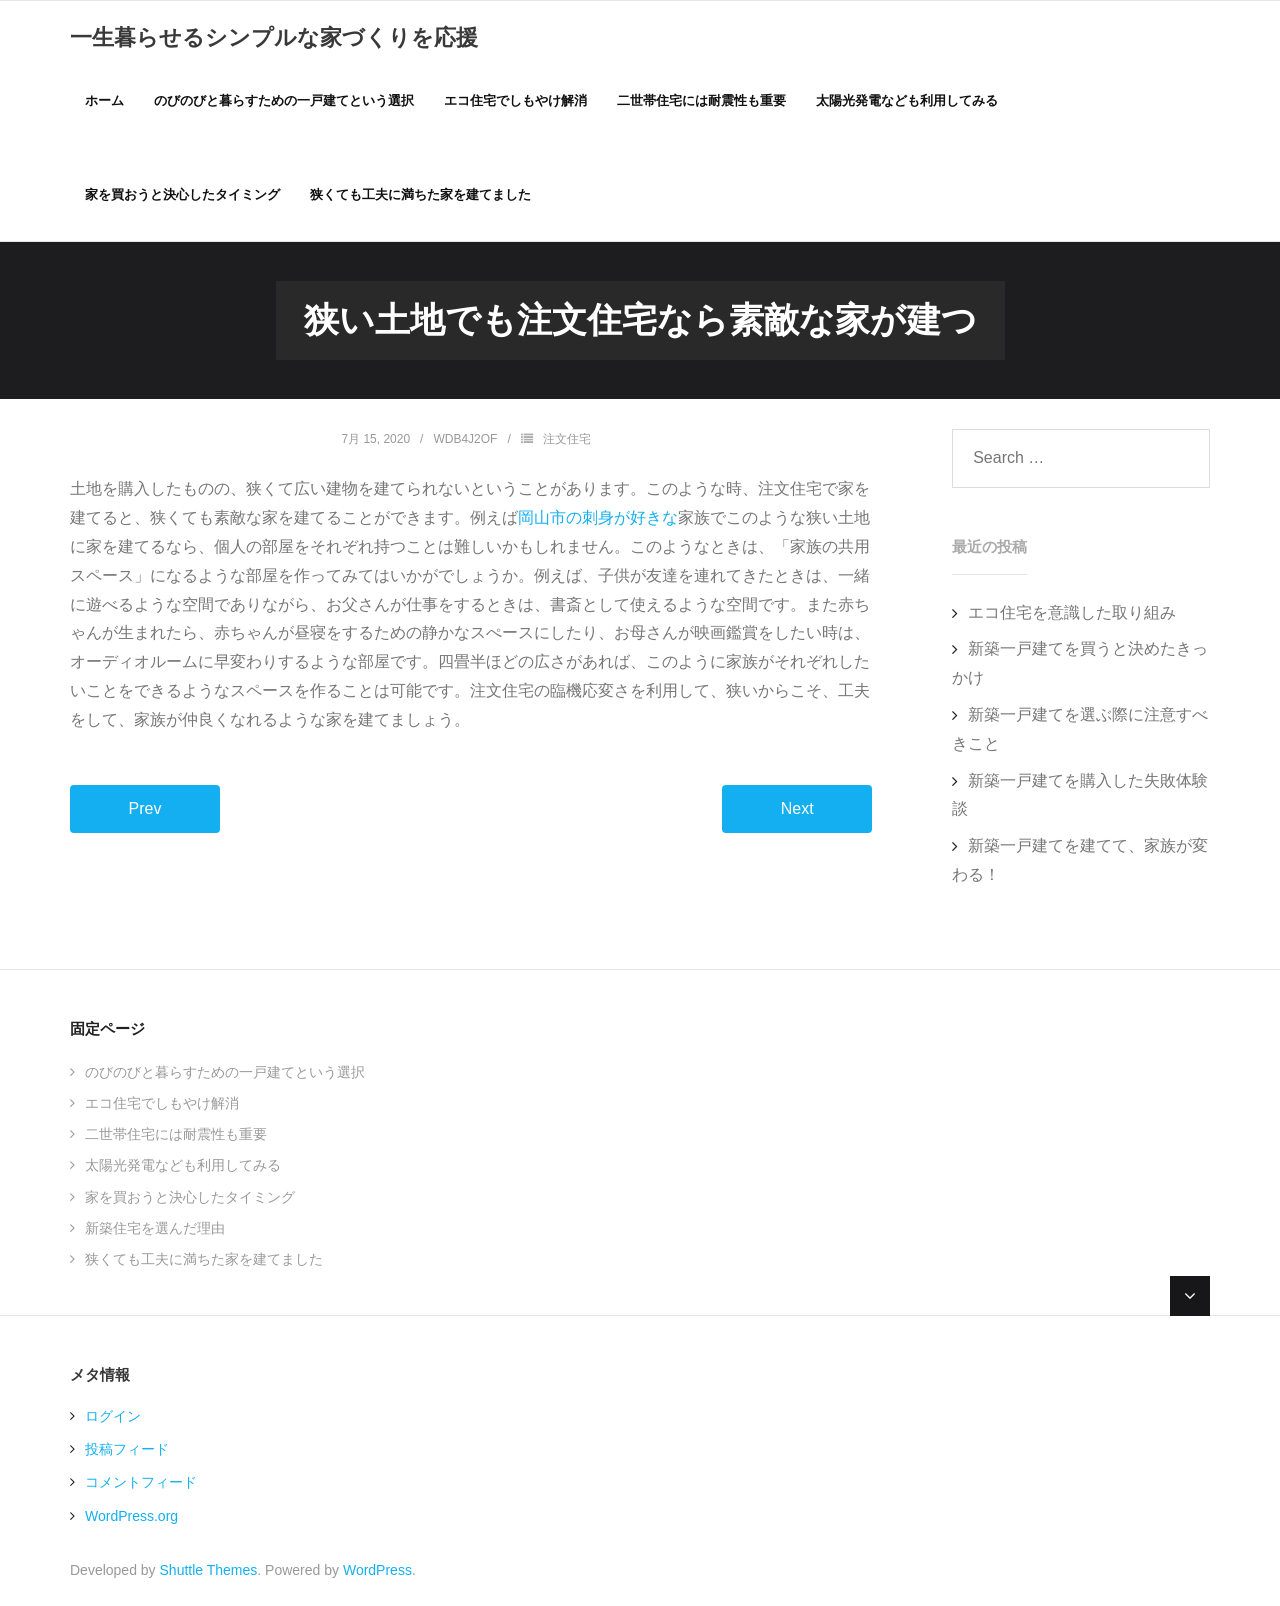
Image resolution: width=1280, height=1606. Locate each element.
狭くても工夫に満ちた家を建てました (204, 1261)
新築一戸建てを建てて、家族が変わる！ (1080, 863)
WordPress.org (131, 1518)
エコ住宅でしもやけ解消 (162, 1106)
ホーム (104, 101)
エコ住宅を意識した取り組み (1072, 614)
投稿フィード (127, 1452)
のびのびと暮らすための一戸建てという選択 (225, 1074)
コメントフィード (141, 1485)
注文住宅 (567, 441)
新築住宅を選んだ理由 (155, 1230)
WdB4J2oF (465, 441)
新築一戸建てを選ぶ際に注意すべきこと (1080, 732)
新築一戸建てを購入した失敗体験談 (1080, 797)
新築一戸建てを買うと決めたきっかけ (1080, 666)
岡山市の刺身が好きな (598, 520)
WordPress (377, 1572)
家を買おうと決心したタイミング (190, 1199)
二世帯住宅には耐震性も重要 (176, 1137)
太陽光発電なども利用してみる (183, 1168)
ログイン (113, 1419)
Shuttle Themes (209, 1572)
